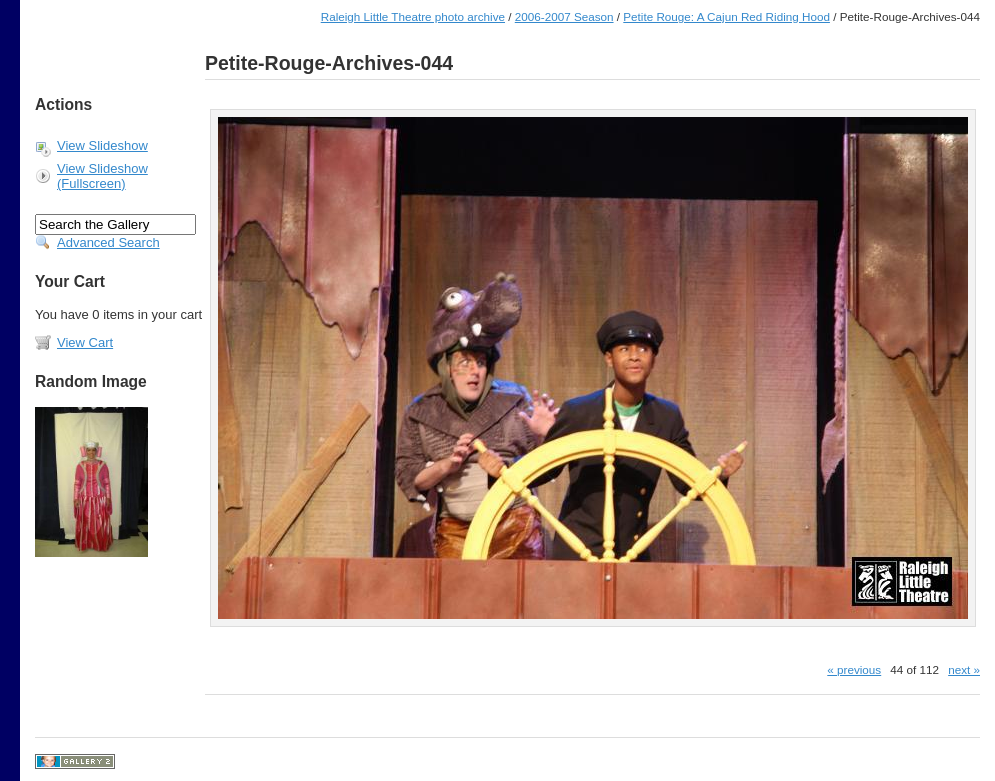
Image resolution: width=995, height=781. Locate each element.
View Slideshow (102, 145)
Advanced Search (108, 242)
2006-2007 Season (564, 16)
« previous (854, 669)
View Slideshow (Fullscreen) (102, 176)
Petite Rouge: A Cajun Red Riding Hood (726, 16)
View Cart (85, 342)
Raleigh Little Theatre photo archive (413, 16)
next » (964, 669)
